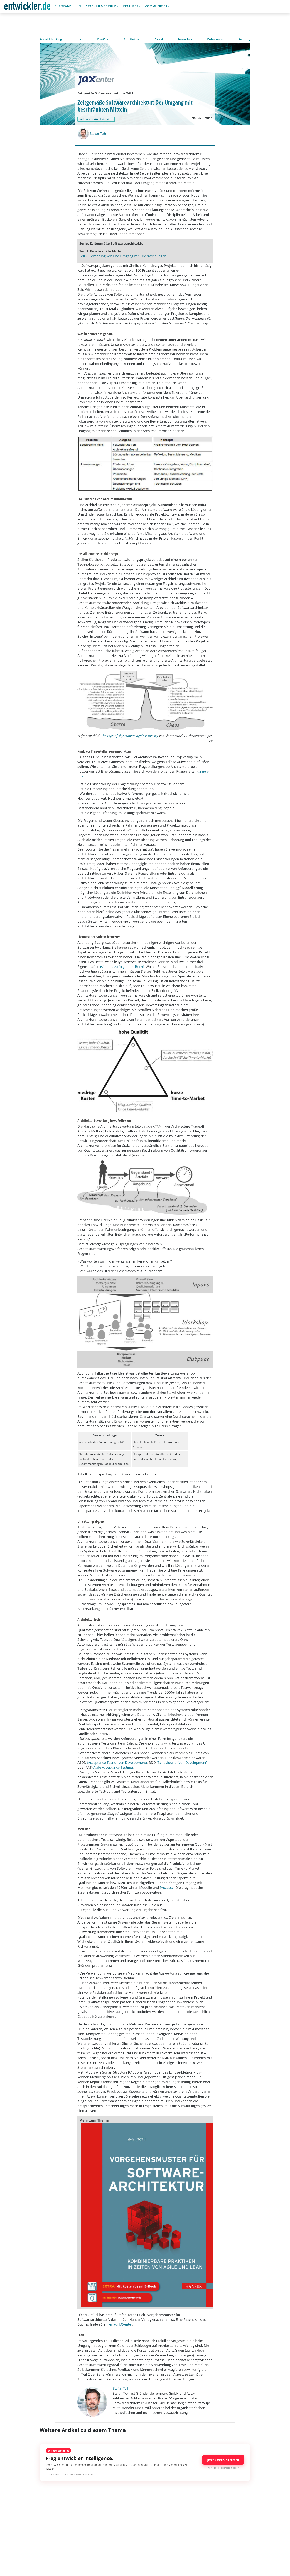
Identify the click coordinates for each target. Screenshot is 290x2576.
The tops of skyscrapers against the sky (129, 736)
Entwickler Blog (51, 39)
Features (130, 6)
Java (80, 39)
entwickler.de (27, 7)
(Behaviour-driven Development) (182, 1762)
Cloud (159, 39)
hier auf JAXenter (119, 2324)
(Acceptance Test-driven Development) (117, 1762)
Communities (156, 6)
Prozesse (167, 1887)
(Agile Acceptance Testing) (112, 1767)
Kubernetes (215, 39)
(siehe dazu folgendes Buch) (122, 966)
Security (244, 39)
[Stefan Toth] (84, 133)
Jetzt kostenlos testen (223, 2460)
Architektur (131, 39)
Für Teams (63, 6)
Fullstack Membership (97, 6)
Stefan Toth (98, 134)
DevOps (103, 39)
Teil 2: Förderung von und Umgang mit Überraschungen (122, 256)
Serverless (185, 39)
